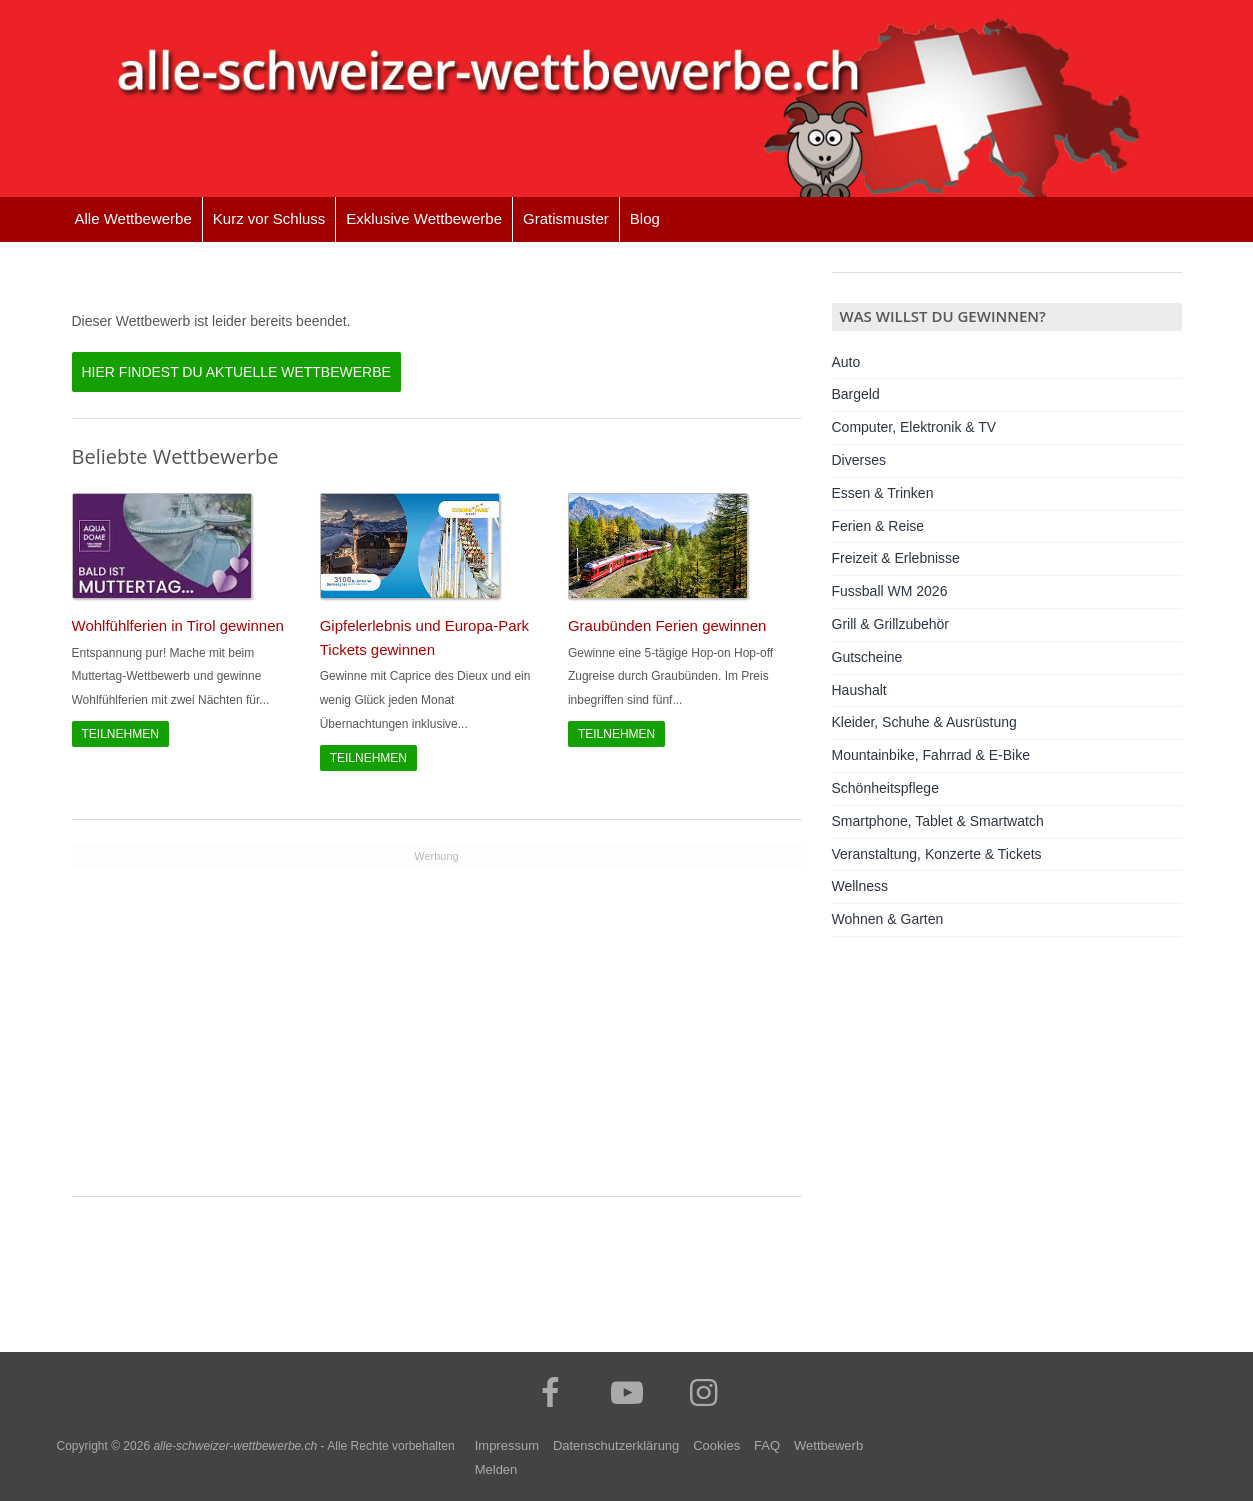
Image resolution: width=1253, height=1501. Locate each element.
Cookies (716, 1445)
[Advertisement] (437, 1009)
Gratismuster (566, 218)
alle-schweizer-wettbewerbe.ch (235, 1446)
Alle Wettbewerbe (133, 218)
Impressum (507, 1445)
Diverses (859, 460)
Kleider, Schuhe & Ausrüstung (924, 722)
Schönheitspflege (885, 788)
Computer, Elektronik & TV (914, 427)
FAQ (767, 1445)
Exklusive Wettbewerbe (424, 218)
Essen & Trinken (883, 493)
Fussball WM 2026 (890, 591)
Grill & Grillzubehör (890, 624)
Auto (846, 362)
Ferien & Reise (878, 526)
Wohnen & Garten (888, 919)
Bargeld (856, 394)
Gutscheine (867, 657)
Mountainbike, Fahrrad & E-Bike (931, 755)
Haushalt (859, 690)
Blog (645, 218)
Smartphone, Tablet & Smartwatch (938, 821)
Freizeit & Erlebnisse (896, 558)
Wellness (860, 886)
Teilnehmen (120, 734)
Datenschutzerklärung (616, 1445)
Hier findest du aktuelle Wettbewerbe (236, 372)
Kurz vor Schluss (269, 218)
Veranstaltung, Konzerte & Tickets (937, 854)
